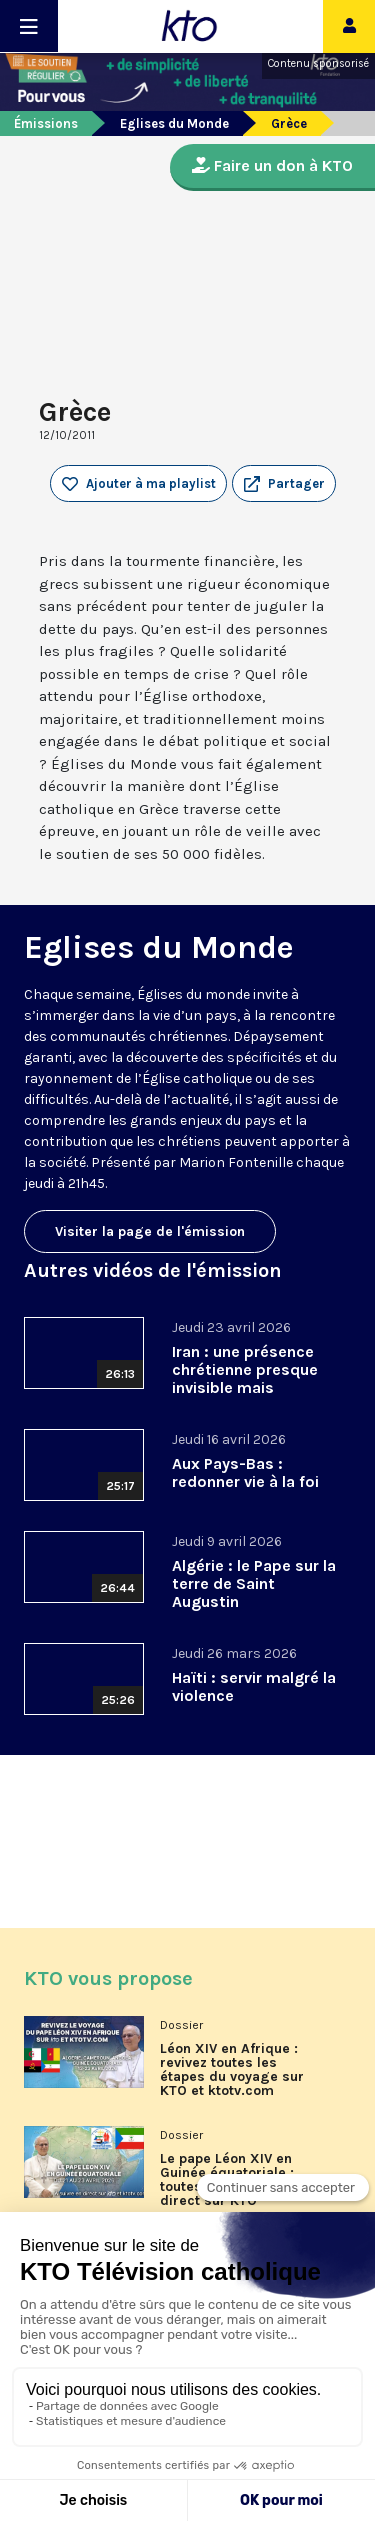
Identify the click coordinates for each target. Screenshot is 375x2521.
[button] (284, 484)
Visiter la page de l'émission (150, 1231)
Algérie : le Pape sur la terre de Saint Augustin (254, 1583)
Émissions (46, 123)
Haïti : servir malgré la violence (254, 1686)
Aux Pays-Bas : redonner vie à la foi (245, 1472)
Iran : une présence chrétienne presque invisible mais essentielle (245, 1378)
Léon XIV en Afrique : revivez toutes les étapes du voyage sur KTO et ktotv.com (232, 2070)
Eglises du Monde (174, 123)
